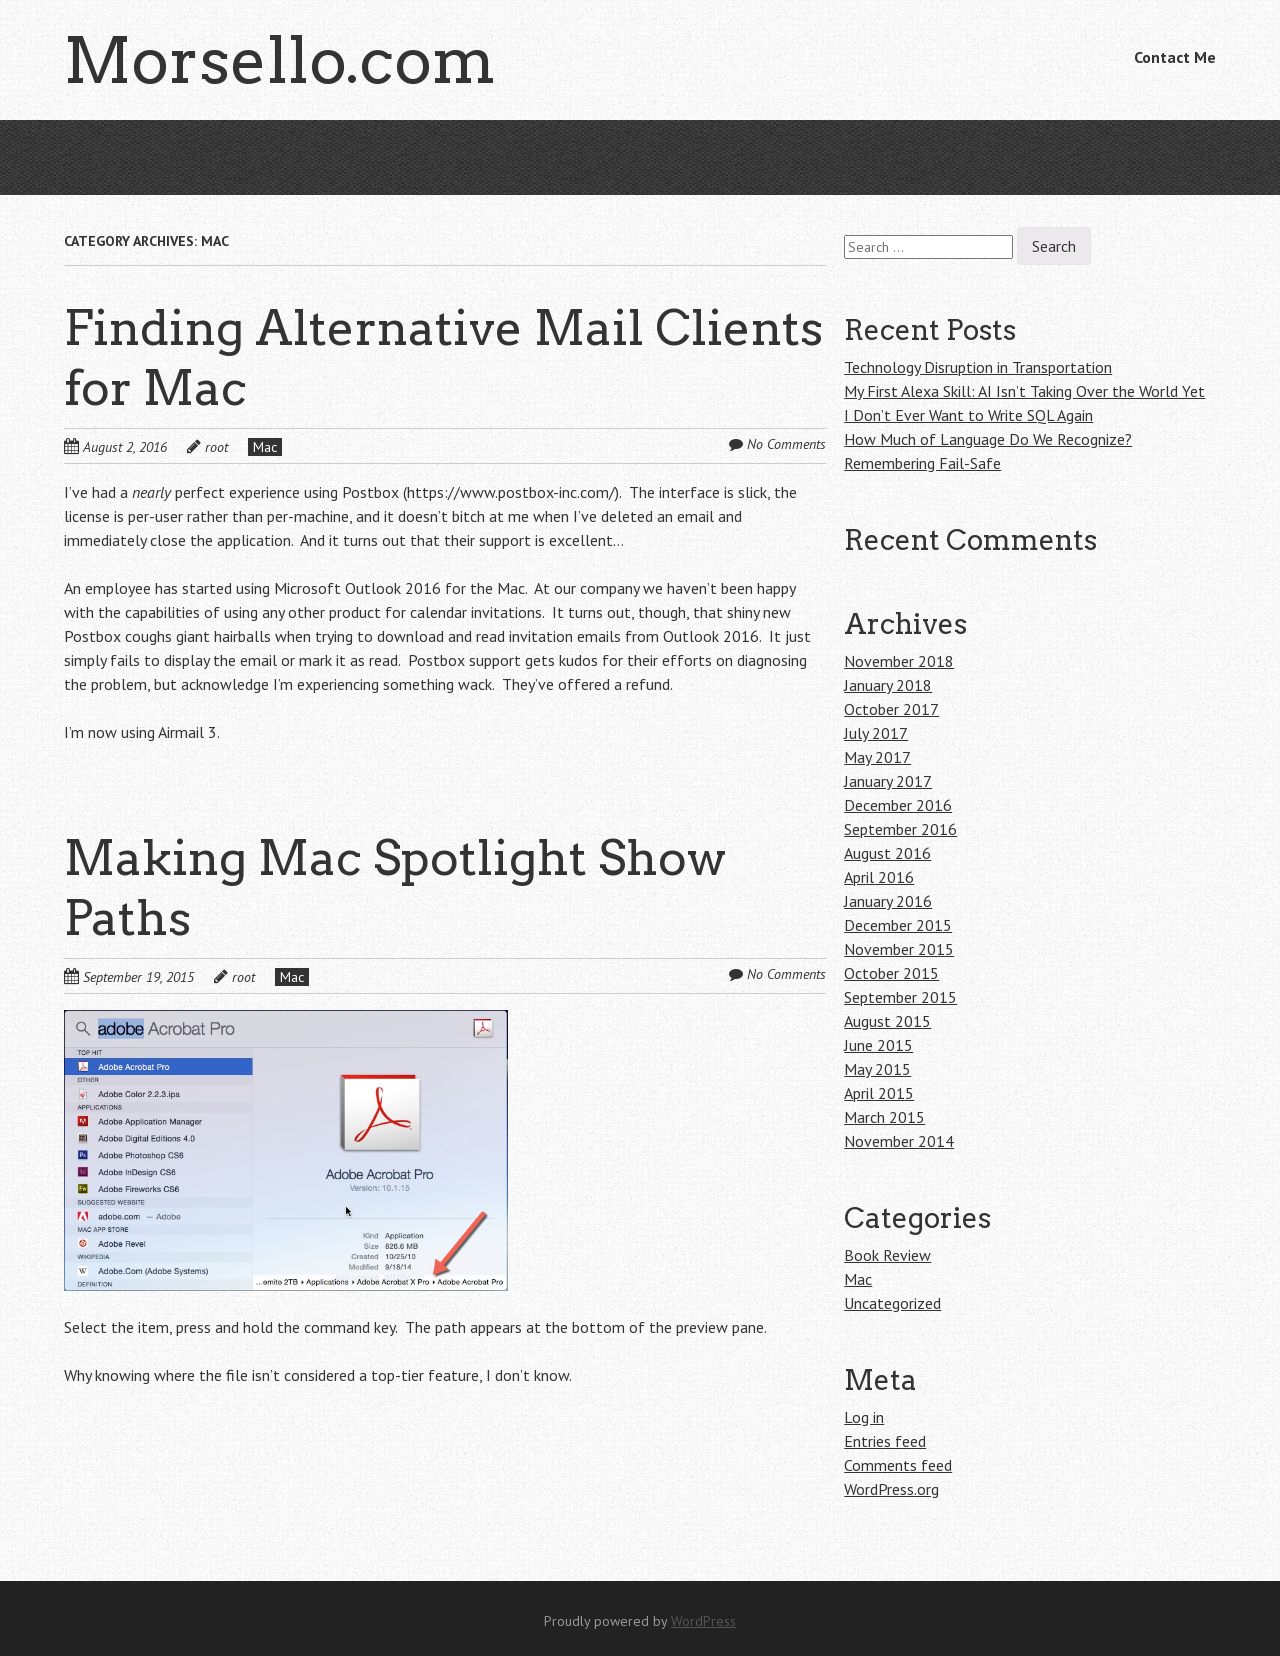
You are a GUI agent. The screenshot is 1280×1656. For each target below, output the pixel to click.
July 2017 (876, 733)
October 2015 (891, 973)
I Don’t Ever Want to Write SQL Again (968, 415)
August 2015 (887, 1021)
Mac (265, 447)
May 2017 (877, 757)
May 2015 (877, 1069)
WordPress (703, 1621)
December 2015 (898, 925)
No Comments (786, 444)
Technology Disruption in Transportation (978, 367)
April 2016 (879, 877)
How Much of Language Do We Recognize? (988, 439)
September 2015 (900, 997)
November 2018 (899, 661)
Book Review (887, 1255)
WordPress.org (891, 1489)
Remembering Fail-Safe (922, 463)
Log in (864, 1417)
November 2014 (899, 1141)
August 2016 (887, 853)
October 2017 (891, 709)
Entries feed (885, 1441)
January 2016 (888, 901)
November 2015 (899, 949)
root (216, 447)
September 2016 (900, 829)
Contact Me (1175, 57)
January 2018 (888, 685)
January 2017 (888, 781)
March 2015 (884, 1117)
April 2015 (879, 1093)
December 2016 (898, 805)
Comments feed (898, 1465)
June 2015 (878, 1045)
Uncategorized (892, 1303)
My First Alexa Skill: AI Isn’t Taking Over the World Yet (1024, 391)
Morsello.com (280, 60)
